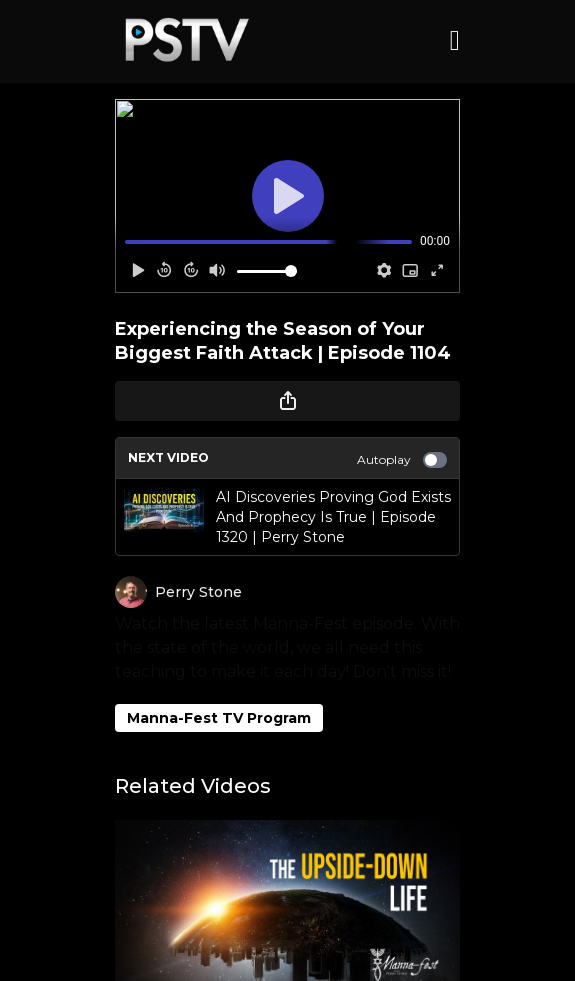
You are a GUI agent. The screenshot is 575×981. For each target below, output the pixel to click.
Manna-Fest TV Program (219, 718)
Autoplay (402, 460)
